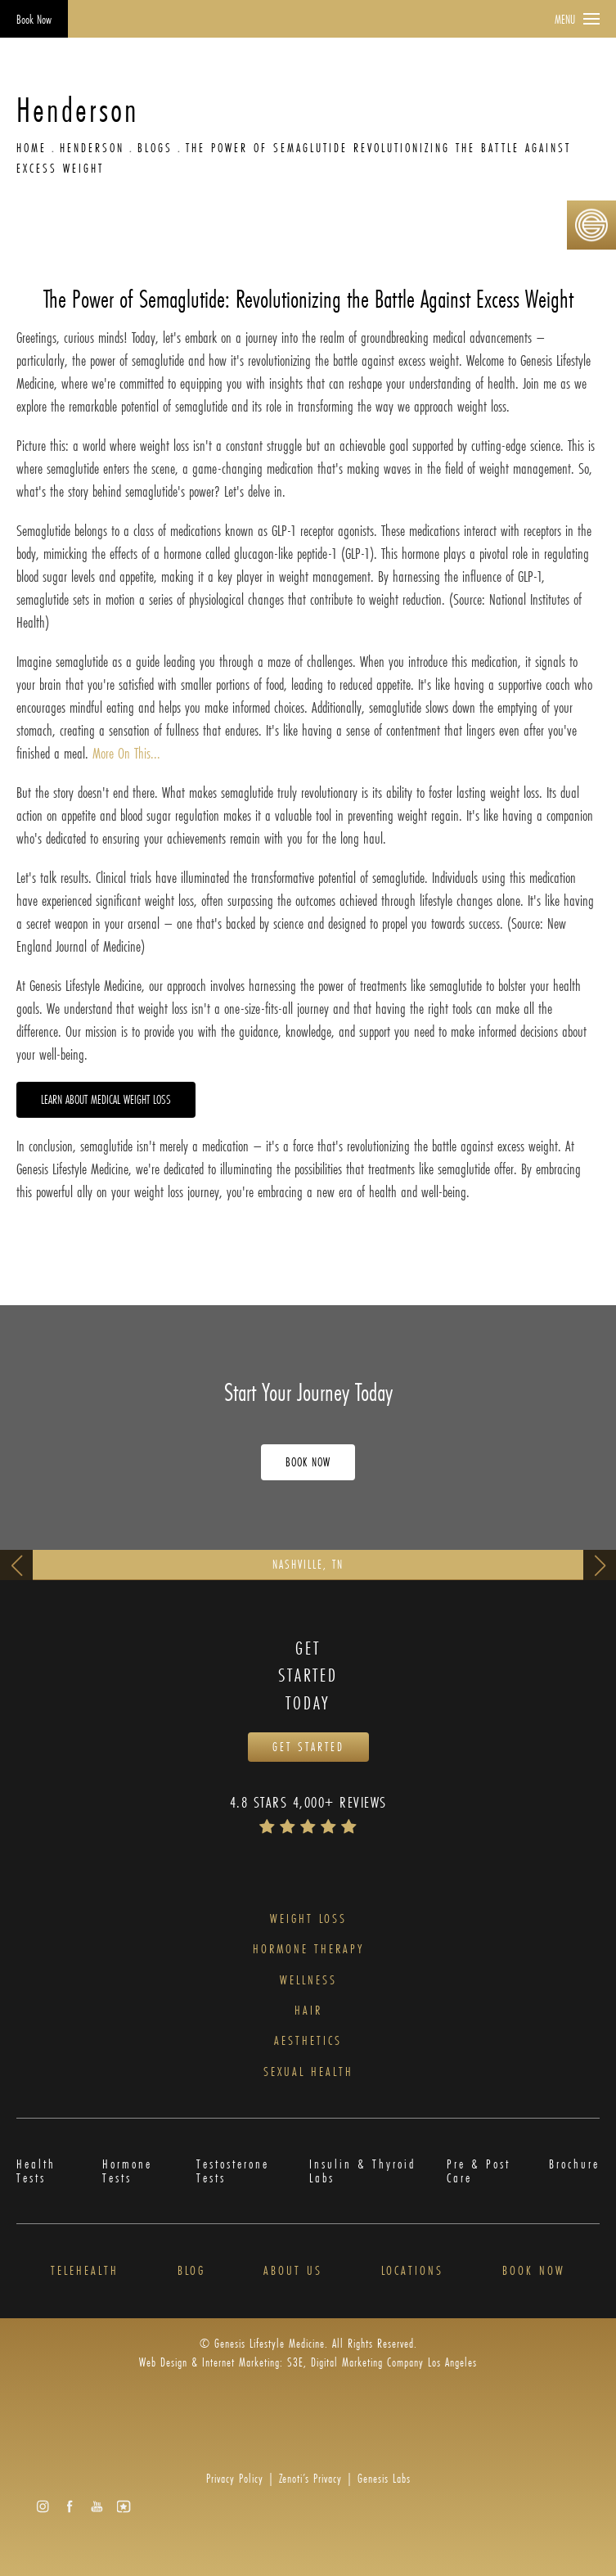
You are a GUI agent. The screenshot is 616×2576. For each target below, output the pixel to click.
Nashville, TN (308, 1564)
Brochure (574, 2165)
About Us (292, 2270)
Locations (412, 2270)
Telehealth (85, 2270)
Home (31, 147)
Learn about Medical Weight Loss (106, 1099)
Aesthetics (308, 2040)
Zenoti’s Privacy (310, 2478)
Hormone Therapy (308, 1949)
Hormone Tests (127, 2171)
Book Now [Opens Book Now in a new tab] (34, 19)
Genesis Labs (384, 2478)
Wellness (308, 1980)
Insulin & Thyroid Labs (362, 2171)
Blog (191, 2270)
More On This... (126, 752)
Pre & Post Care (478, 2171)
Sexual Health (308, 2071)
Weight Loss (308, 1918)
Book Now (533, 2270)
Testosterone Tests (232, 2171)
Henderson (92, 147)
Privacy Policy (234, 2478)
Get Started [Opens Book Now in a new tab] (308, 1746)
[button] (43, 2506)
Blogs (155, 147)
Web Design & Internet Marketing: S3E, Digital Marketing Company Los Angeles (308, 2362)
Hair (308, 2010)
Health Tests (36, 2171)
